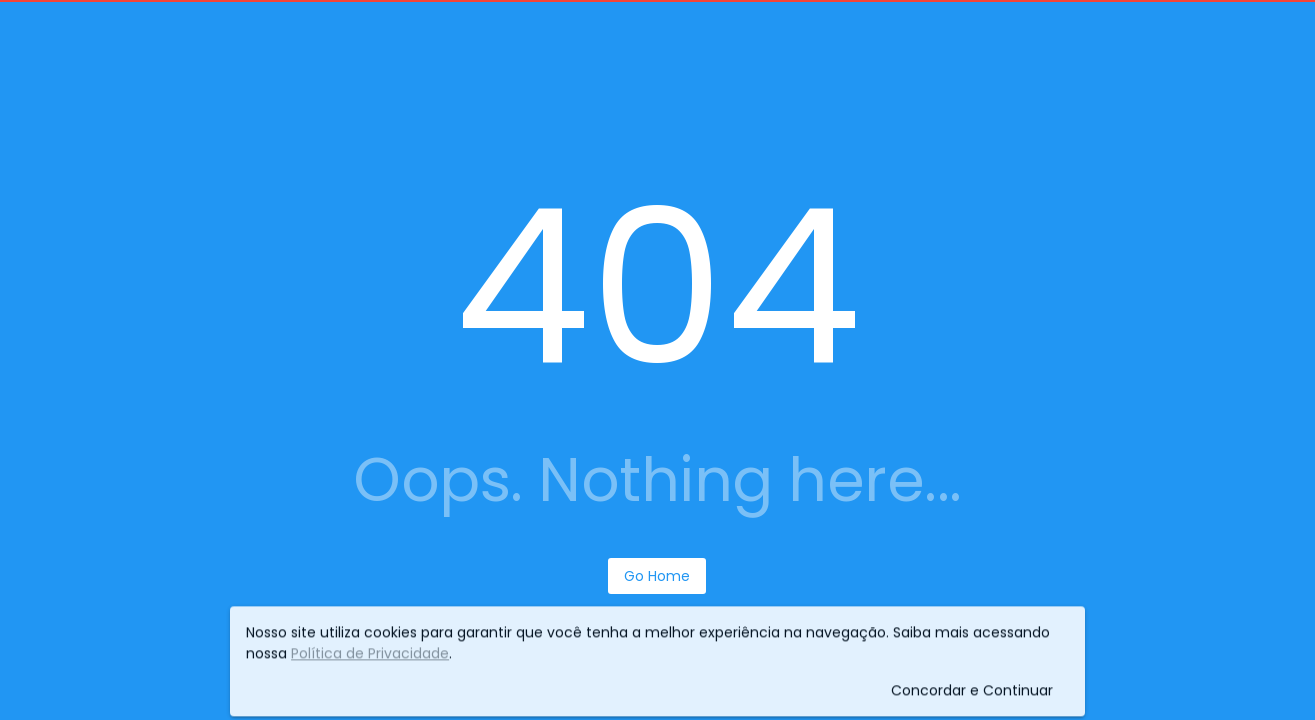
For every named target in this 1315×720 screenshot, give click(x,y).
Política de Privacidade (370, 655)
